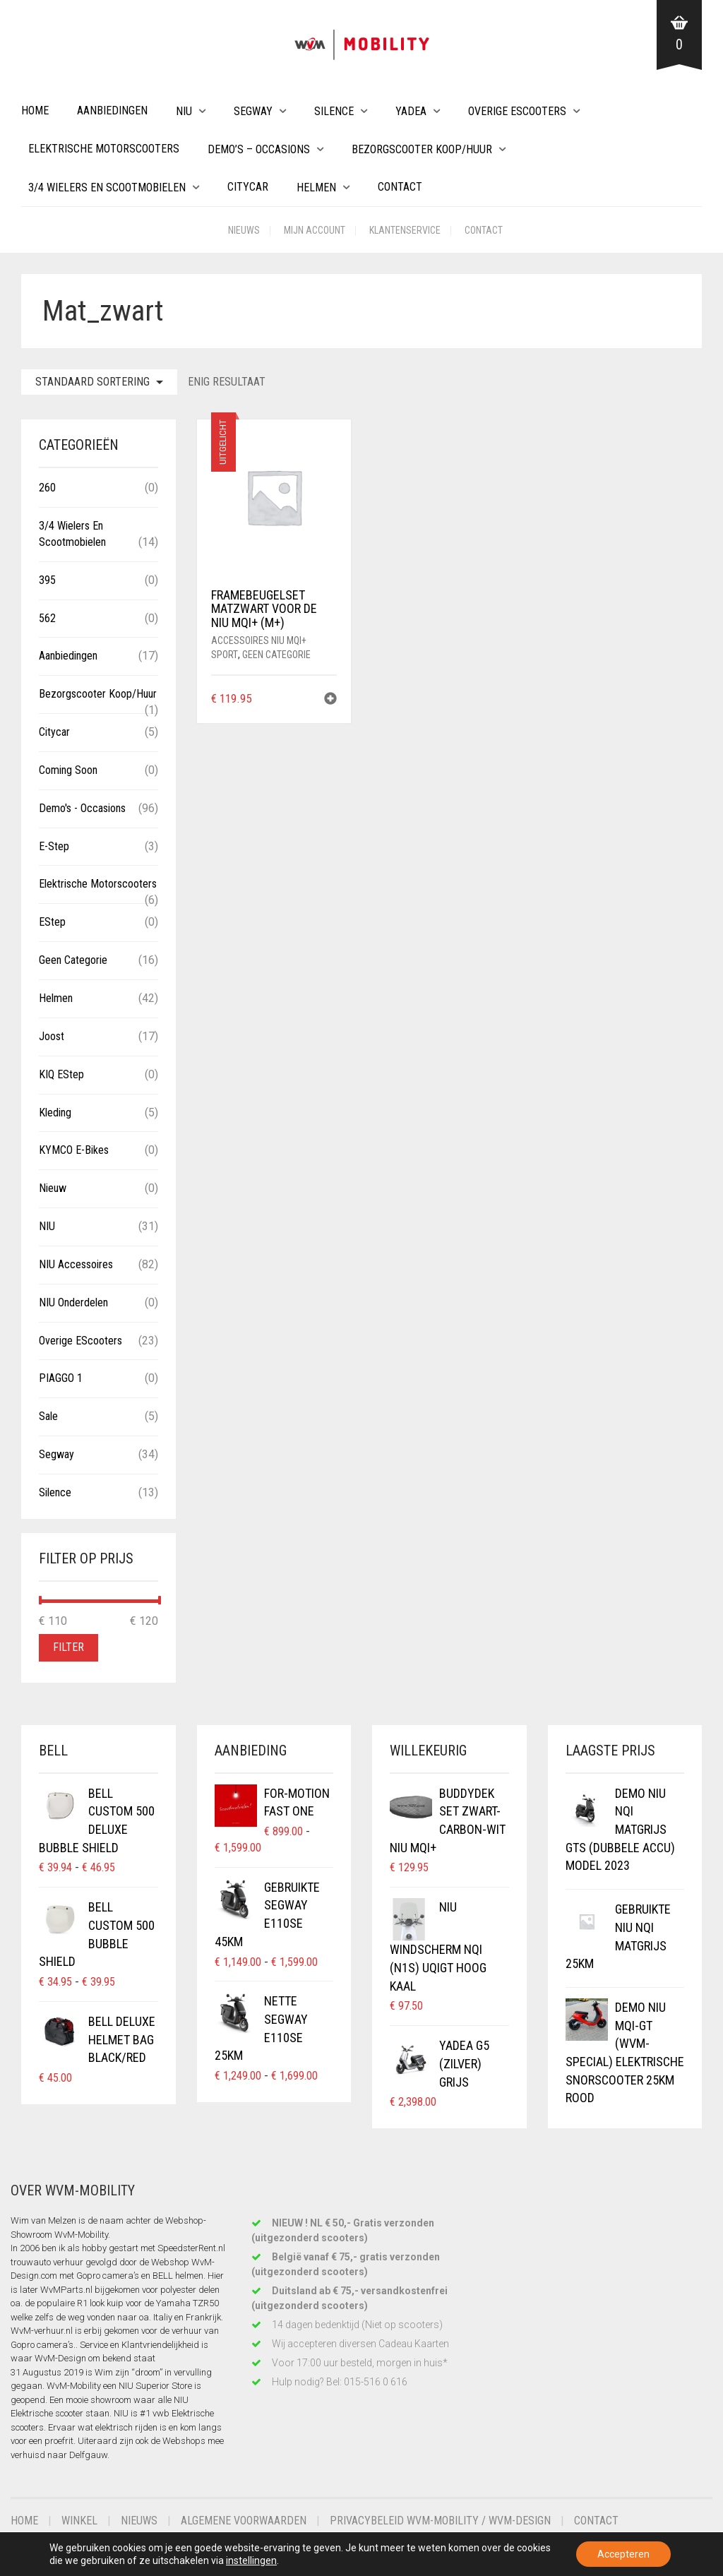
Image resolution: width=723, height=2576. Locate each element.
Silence (334, 111)
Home (35, 110)
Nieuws (244, 230)
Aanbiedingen (112, 110)
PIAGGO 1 (61, 1378)
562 (47, 618)
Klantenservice (405, 230)
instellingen (251, 2560)
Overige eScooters (517, 111)
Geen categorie (276, 654)
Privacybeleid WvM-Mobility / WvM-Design (440, 2520)
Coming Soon (68, 770)
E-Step (54, 846)
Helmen (316, 187)
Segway (253, 111)
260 (47, 487)
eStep (52, 922)
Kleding (55, 1112)
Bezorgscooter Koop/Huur (422, 149)
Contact (400, 186)
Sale (48, 1416)
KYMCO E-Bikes (74, 1150)
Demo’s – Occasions (259, 149)
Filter (68, 1647)
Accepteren (623, 2554)
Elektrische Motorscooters (103, 148)
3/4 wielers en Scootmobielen (107, 187)
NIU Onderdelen (73, 1302)
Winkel (79, 2520)
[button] (330, 700)
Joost (51, 1036)
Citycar (247, 186)
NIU (184, 111)
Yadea (410, 111)
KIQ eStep (61, 1074)
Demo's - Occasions (82, 808)
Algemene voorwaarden (243, 2520)
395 (47, 580)
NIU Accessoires (76, 1264)
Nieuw (52, 1188)
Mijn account (314, 230)
